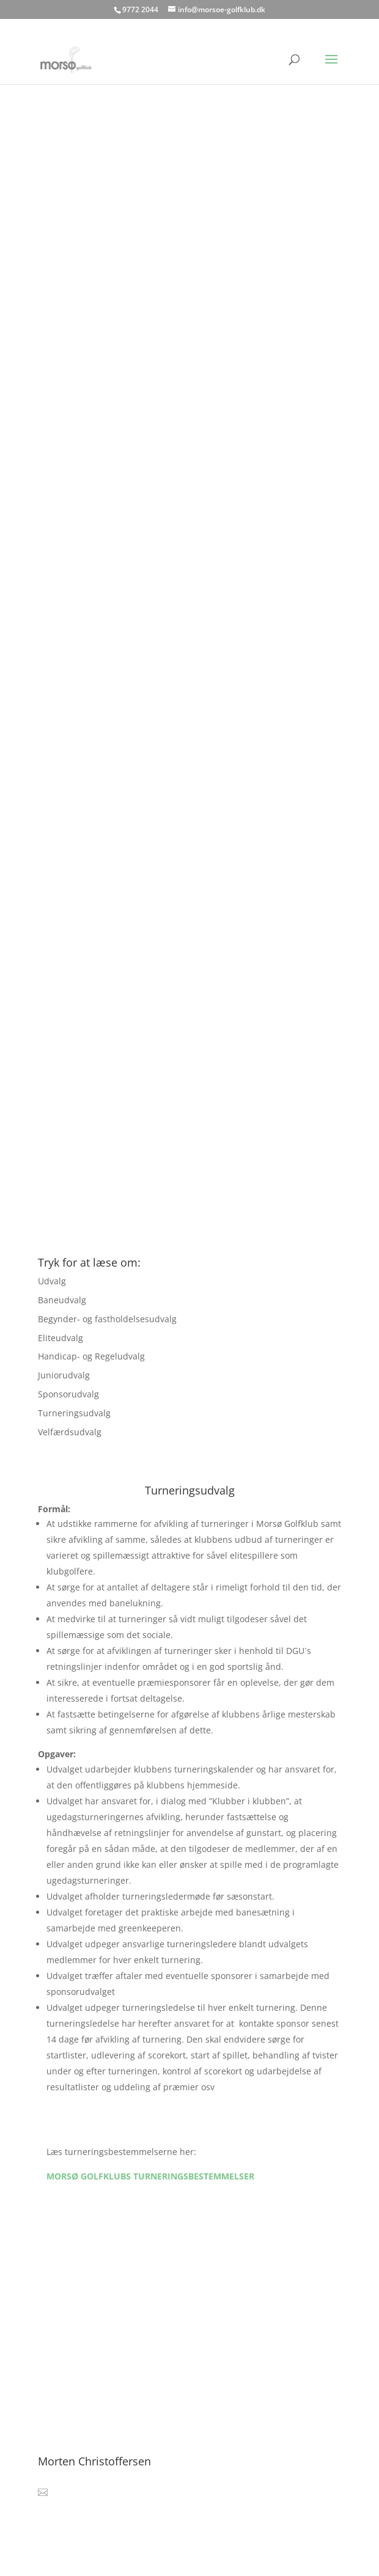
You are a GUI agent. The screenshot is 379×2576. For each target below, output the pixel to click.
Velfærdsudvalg (69, 1432)
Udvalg (52, 1281)
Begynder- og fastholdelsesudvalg (107, 1319)
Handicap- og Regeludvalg (91, 1356)
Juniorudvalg (64, 1375)
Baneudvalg (62, 1300)
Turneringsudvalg (74, 1413)
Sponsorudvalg (68, 1394)
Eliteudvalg (60, 1338)
